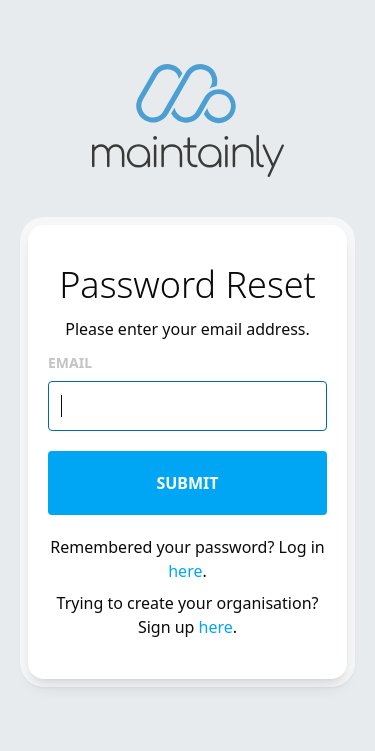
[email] (187, 406)
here (185, 571)
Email (70, 362)
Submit (187, 483)
